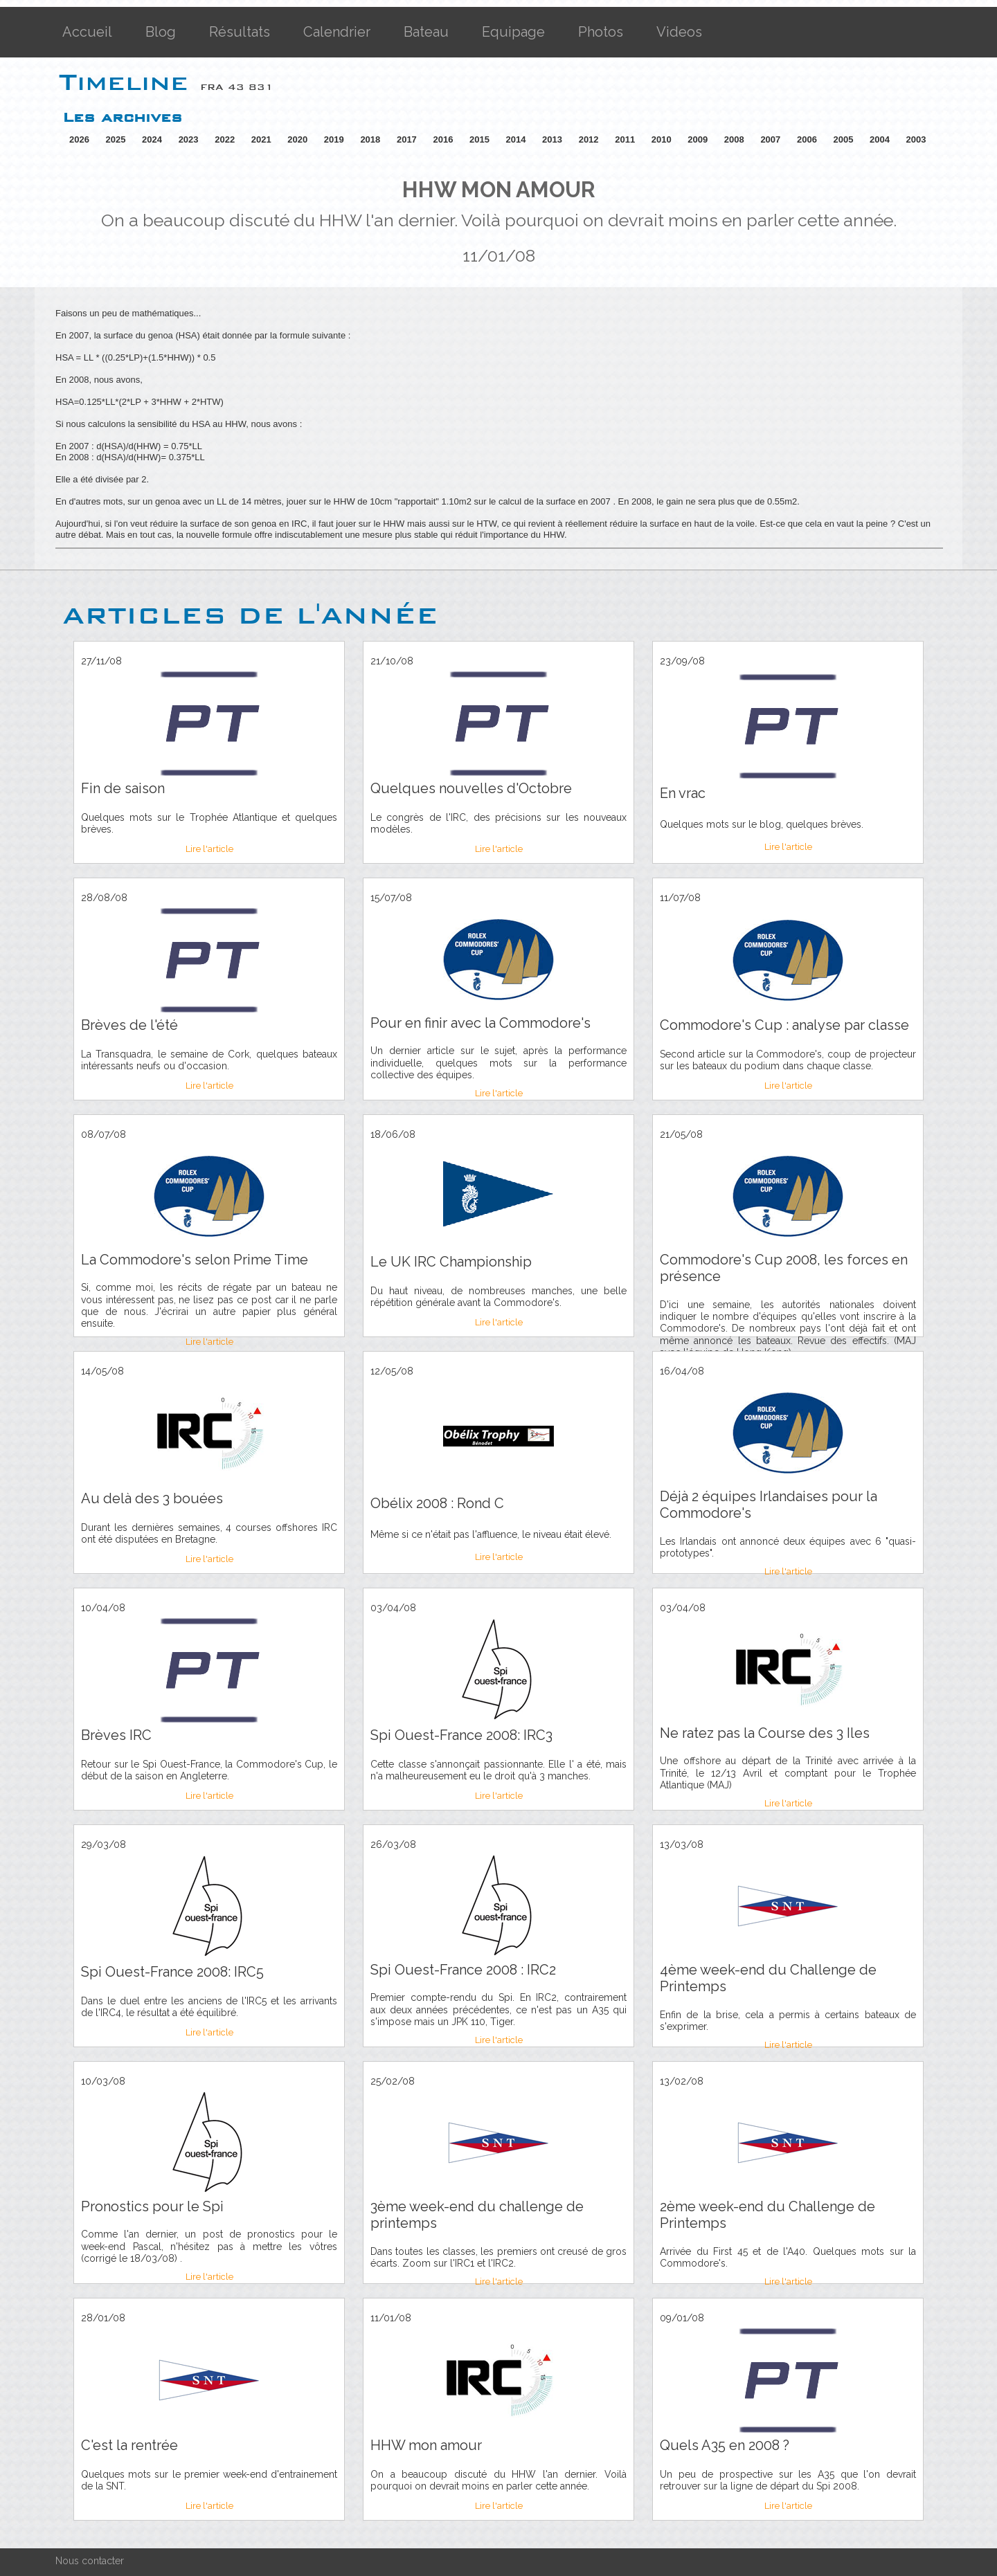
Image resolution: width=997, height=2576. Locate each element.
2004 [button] (880, 139)
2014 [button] (516, 139)
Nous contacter (89, 2560)
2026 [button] (79, 139)
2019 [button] (334, 139)
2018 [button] (370, 139)
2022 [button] (225, 139)
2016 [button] (443, 139)
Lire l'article (209, 849)
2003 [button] (916, 139)
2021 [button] (261, 139)
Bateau (426, 32)
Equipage (513, 32)
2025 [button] (116, 139)
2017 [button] (407, 139)
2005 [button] (843, 139)
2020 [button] (297, 139)
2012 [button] (589, 139)
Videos (679, 32)
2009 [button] (698, 139)
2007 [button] (770, 139)
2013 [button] (552, 139)
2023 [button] (189, 139)
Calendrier (336, 32)
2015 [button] (479, 139)
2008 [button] (734, 139)
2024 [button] (152, 139)
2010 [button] (662, 139)
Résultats (239, 32)
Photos (600, 32)
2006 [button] (807, 139)
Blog (160, 32)
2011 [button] (625, 139)
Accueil (87, 32)
